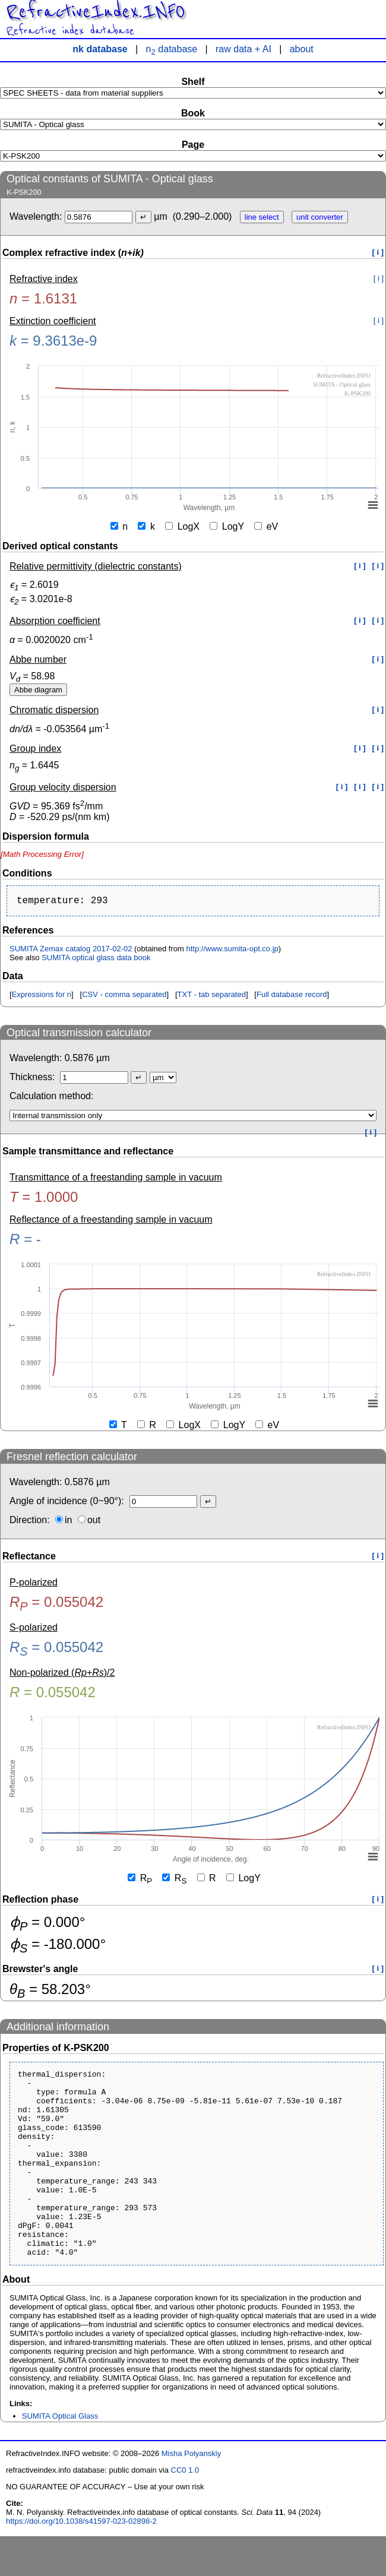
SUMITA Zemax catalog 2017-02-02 (71, 951)
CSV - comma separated (124, 996)
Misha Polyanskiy (191, 2493)
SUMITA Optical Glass (60, 2455)
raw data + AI (243, 49)
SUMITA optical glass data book (96, 959)
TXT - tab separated (212, 996)
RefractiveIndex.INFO (95, 12)
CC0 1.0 (185, 2509)
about (302, 49)
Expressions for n (41, 996)
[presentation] (42, 854)
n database (172, 49)
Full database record (292, 996)
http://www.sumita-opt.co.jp (232, 951)
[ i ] (378, 252)
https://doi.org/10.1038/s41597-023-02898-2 (81, 2560)
